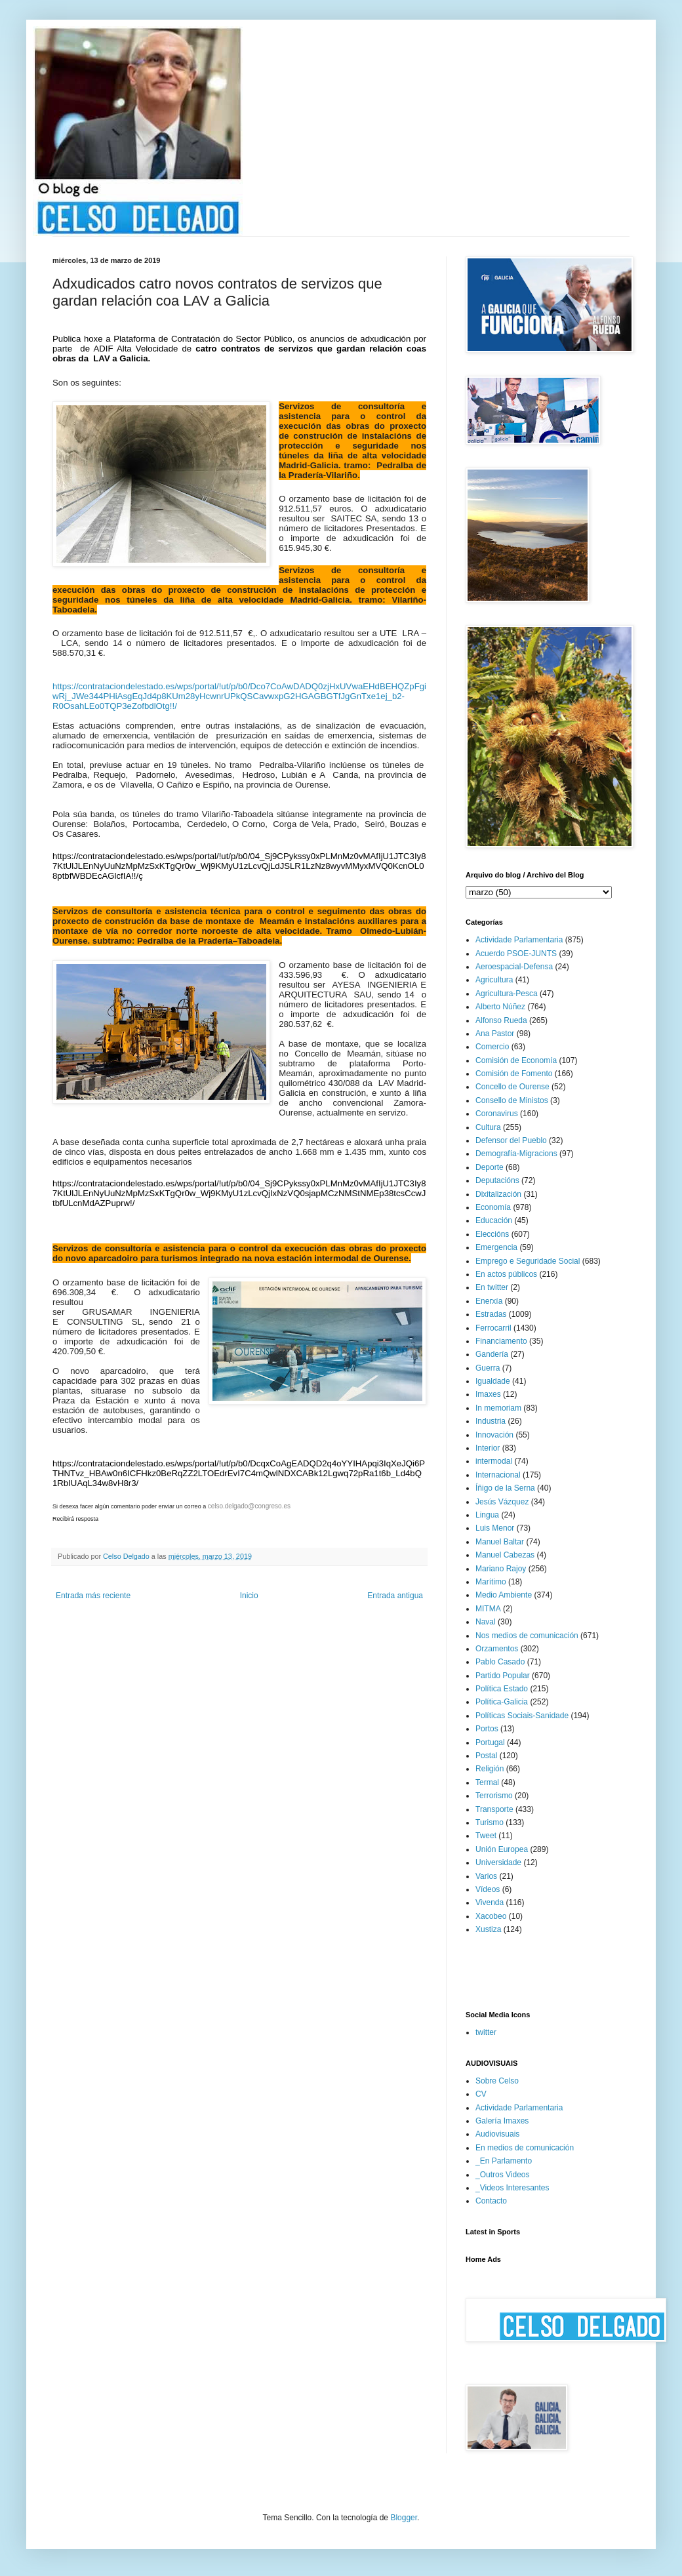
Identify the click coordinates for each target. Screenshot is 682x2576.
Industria (490, 1421)
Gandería (491, 1354)
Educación (493, 1220)
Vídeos (487, 1889)
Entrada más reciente (93, 1595)
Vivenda (489, 1902)
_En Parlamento (503, 2160)
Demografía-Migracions (516, 1153)
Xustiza (488, 1929)
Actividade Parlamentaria (519, 939)
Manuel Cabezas (504, 1555)
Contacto (491, 2200)
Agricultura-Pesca (506, 993)
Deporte (489, 1167)
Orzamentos (496, 1648)
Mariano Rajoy (500, 1568)
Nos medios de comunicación (526, 1635)
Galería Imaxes (502, 2120)
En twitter (491, 1287)
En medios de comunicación (524, 2147)
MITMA (488, 1608)
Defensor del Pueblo (511, 1140)
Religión (489, 1768)
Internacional (498, 1474)
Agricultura (494, 979)
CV (481, 2094)
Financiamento (501, 1341)
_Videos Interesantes (512, 2187)
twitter (485, 2032)
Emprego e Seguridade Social (527, 1261)
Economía (493, 1207)
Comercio (492, 1046)
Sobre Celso (497, 2080)
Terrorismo (494, 1795)
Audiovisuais (497, 2134)
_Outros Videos (502, 2174)
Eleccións (492, 1234)
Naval (485, 1621)
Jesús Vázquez (502, 1501)
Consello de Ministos (511, 1100)
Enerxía (488, 1301)
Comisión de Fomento (513, 1073)
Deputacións (497, 1180)
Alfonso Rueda (501, 1020)
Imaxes (488, 1394)
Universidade (498, 1862)
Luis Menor (494, 1528)
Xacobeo (490, 1916)
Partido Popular (502, 1675)
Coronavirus (496, 1113)
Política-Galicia (501, 1701)
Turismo (489, 1822)
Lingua (487, 1514)
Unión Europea (501, 1849)
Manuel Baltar (499, 1541)
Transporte (494, 1809)
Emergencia (496, 1247)
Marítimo (490, 1581)
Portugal (490, 1742)
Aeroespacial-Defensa (514, 966)
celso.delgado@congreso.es (249, 1506)
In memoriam (498, 1408)
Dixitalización (498, 1194)
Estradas (490, 1314)
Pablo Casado (500, 1661)
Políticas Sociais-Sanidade (522, 1715)
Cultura (488, 1127)
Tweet (485, 1835)
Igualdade (492, 1381)
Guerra (487, 1368)
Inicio (249, 1595)
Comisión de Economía (516, 1060)
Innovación (494, 1434)
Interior (487, 1448)
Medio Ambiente (503, 1595)
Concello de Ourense (512, 1086)
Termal (487, 1782)
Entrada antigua (395, 1595)
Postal (486, 1755)
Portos (486, 1728)
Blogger (403, 2517)
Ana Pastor (494, 1033)
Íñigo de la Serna (505, 1488)
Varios (486, 1876)
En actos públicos (506, 1274)
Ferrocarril (493, 1328)
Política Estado (501, 1688)
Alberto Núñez (500, 1006)
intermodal (493, 1461)
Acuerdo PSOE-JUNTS (516, 953)
